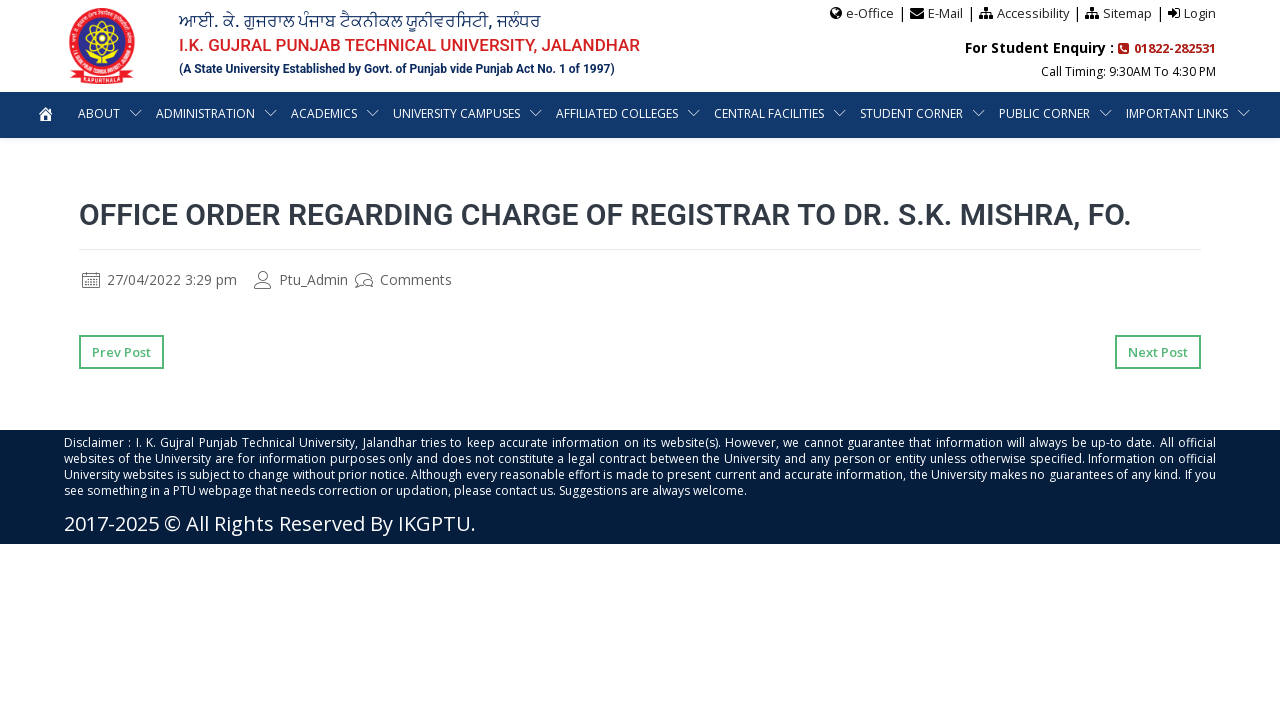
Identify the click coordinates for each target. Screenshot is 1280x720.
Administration (205, 113)
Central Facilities (769, 113)
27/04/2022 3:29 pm (159, 279)
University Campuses (456, 113)
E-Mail (943, 13)
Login (1200, 13)
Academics (324, 113)
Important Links (1177, 113)
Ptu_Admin (301, 279)
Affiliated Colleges (617, 113)
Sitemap (1127, 13)
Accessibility (1031, 13)
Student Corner (911, 113)
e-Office (867, 13)
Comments (403, 279)
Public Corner (1044, 113)
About (99, 113)
